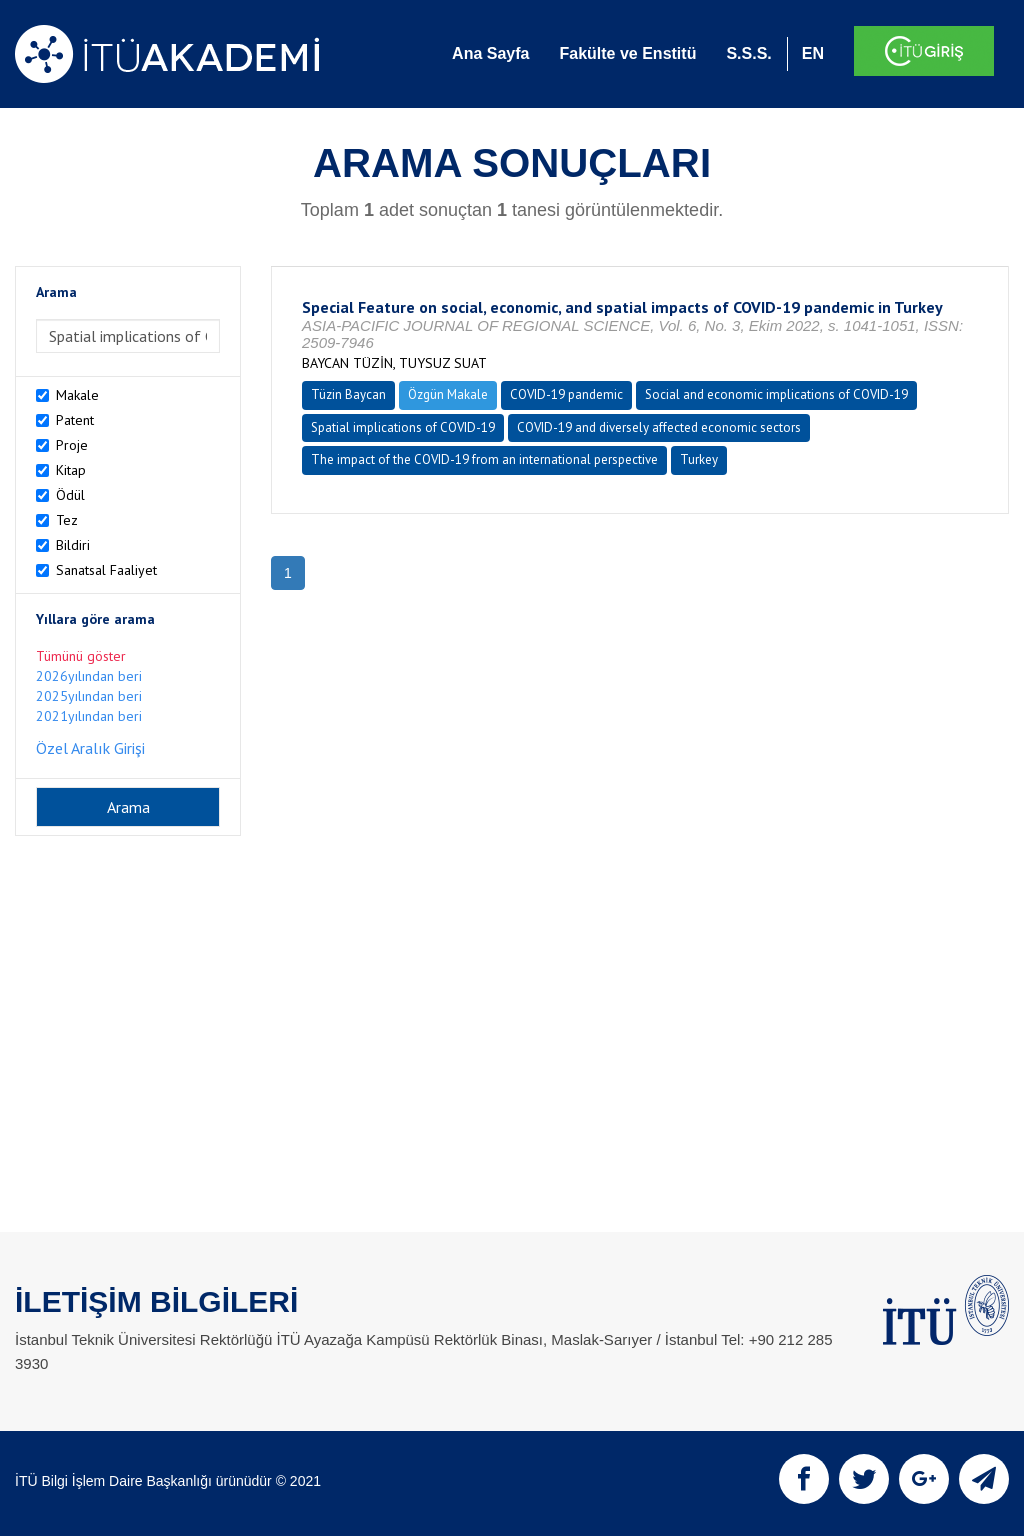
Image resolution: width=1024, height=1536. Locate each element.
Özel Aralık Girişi (90, 748)
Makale (77, 395)
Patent (75, 420)
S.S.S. (748, 53)
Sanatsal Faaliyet (106, 570)
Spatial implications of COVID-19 (403, 427)
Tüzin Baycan (348, 394)
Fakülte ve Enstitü (627, 53)
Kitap (71, 470)
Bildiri (73, 545)
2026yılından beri (89, 676)
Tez (67, 520)
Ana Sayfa (490, 53)
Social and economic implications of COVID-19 (776, 394)
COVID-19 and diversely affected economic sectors (659, 427)
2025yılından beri (89, 696)
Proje (72, 445)
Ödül (70, 495)
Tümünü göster (81, 656)
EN (813, 53)
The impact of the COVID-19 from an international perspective (484, 459)
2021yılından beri (89, 716)
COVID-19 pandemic (566, 394)
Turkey (699, 459)
